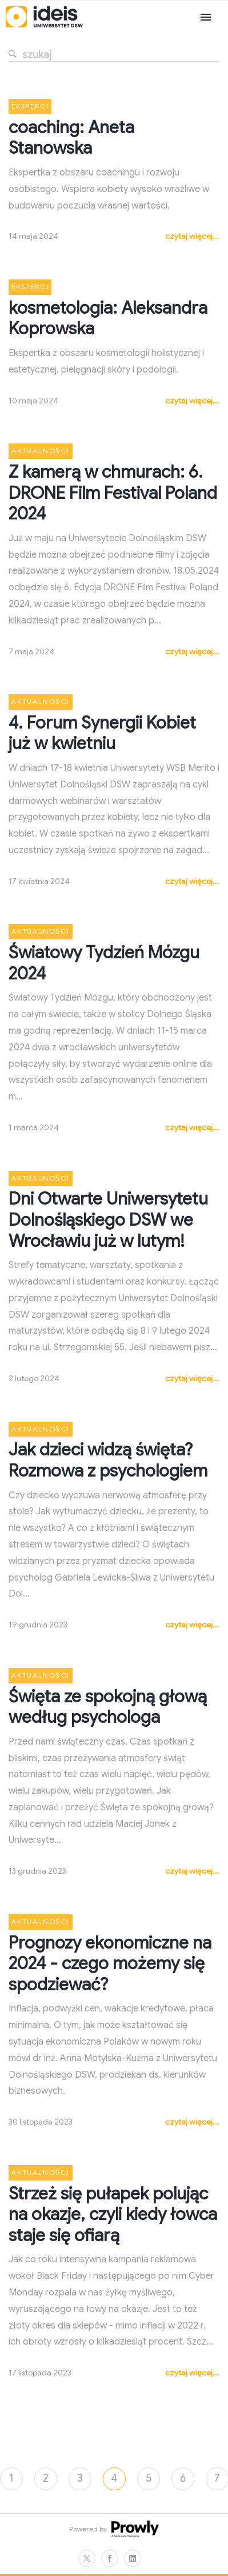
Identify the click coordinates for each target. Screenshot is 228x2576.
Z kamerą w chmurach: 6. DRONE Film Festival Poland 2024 (113, 493)
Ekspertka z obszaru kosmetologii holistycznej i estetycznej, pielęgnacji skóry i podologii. (106, 361)
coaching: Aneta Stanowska (71, 138)
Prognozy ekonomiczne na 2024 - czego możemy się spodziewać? (110, 1963)
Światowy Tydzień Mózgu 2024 (104, 963)
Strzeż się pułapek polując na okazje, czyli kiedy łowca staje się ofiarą (113, 2214)
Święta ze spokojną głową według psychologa (108, 1707)
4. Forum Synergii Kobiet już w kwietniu (102, 733)
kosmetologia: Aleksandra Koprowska (108, 318)
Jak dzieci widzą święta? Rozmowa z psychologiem (108, 1460)
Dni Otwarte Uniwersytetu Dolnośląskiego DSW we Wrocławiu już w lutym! (108, 1219)
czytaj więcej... (192, 236)
